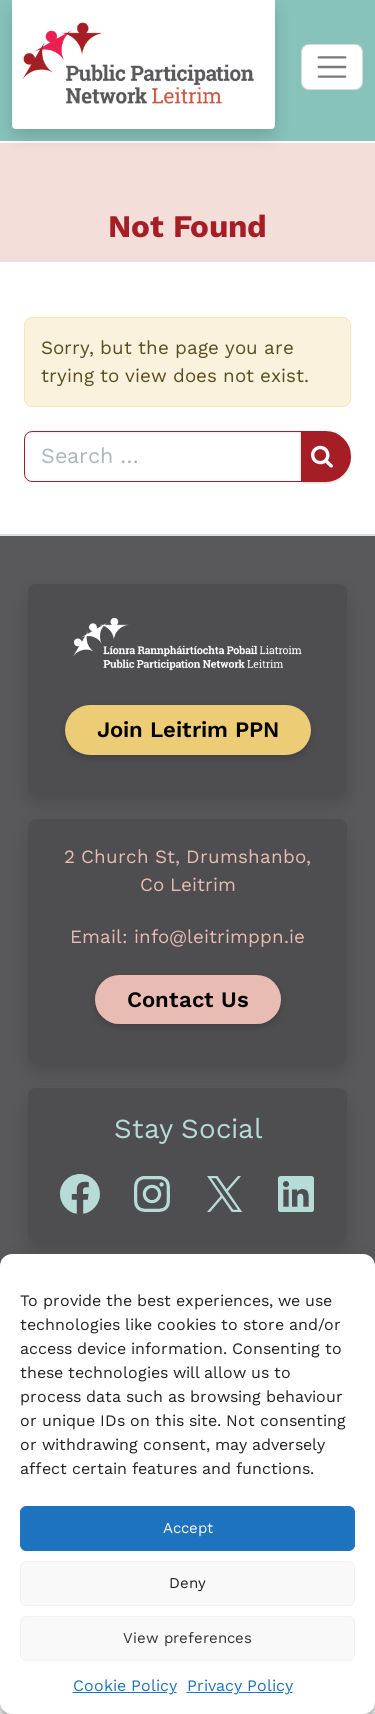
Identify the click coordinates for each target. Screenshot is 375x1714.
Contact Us (188, 999)
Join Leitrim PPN (188, 729)
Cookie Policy (125, 1685)
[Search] (163, 456)
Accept (188, 1528)
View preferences (187, 1638)
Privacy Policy (240, 1685)
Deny (187, 1583)
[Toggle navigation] (332, 67)
